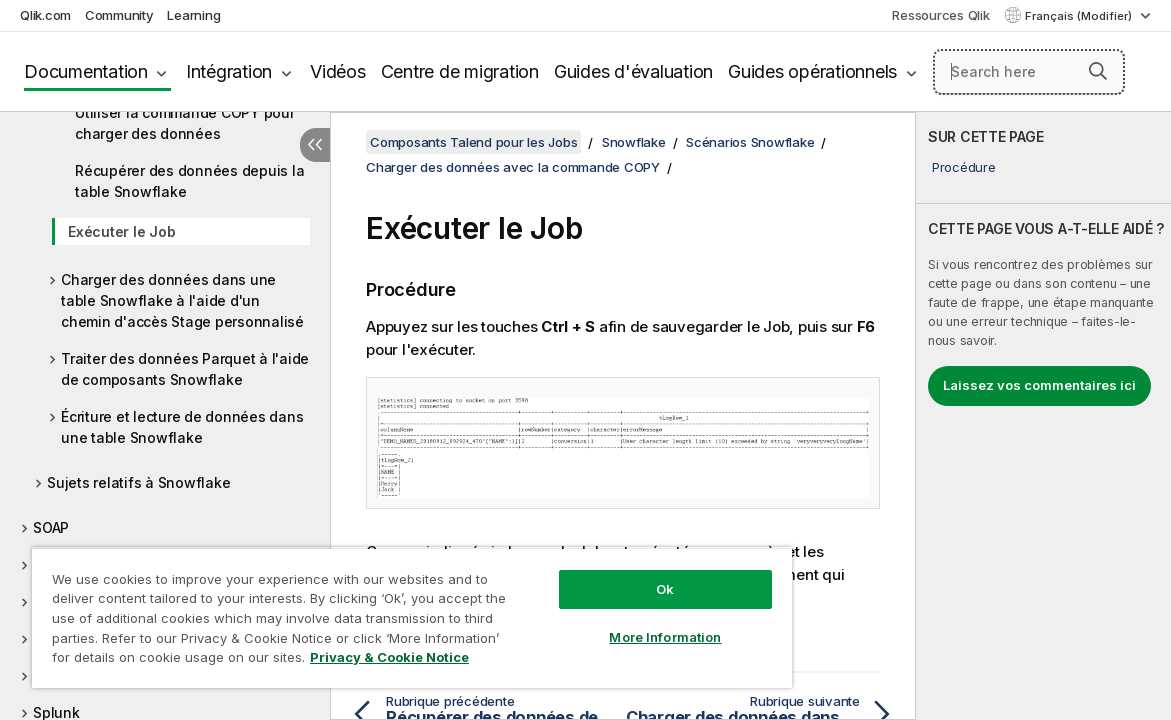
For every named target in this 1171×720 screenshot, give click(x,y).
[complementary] (1043, 416)
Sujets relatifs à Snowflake (138, 482)
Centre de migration (460, 71)
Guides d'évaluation (633, 71)
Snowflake (634, 142)
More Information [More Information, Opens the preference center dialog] (597, 622)
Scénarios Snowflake (750, 142)
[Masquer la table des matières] (315, 145)
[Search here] (1029, 72)
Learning (193, 15)
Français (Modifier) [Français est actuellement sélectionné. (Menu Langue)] (1080, 16)
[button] (1098, 71)
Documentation (86, 71)
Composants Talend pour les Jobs (473, 142)
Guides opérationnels (812, 71)
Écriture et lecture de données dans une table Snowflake (182, 427)
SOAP (51, 527)
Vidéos (338, 71)
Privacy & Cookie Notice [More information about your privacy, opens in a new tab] (193, 661)
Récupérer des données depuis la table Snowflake (189, 181)
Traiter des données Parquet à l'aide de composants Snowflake (185, 369)
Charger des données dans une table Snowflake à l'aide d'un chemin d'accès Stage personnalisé (182, 300)
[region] (371, 610)
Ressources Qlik (940, 15)
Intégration (229, 71)
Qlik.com (45, 15)
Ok (597, 574)
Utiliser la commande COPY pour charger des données (185, 123)
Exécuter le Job (121, 231)
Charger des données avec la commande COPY (513, 167)
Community (119, 15)
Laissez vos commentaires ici (1039, 385)
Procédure (964, 167)
